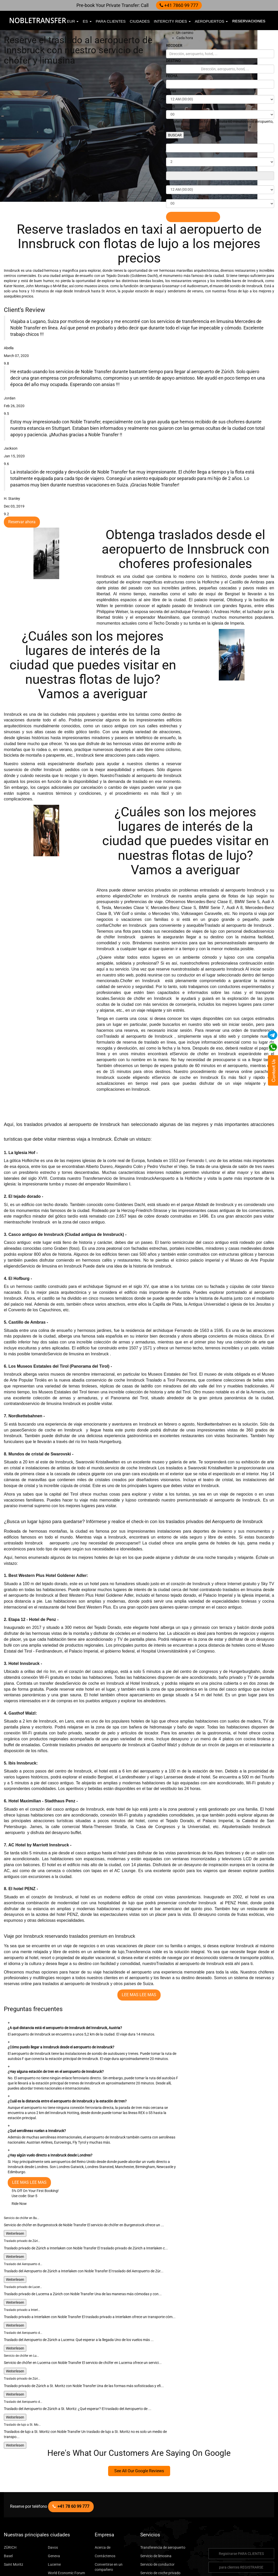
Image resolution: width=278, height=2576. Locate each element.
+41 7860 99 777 (177, 5)
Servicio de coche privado (159, 2503)
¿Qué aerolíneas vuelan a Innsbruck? (36, 2071)
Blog (98, 2528)
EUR (73, 21)
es (87, 21)
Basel (8, 2486)
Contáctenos (103, 2486)
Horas (171, 91)
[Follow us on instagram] (158, 2534)
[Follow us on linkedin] (174, 2534)
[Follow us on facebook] (151, 2534)
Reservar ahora (20, 496)
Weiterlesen (14, 2168)
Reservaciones (248, 21)
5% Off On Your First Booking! (34, 2125)
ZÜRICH (10, 2477)
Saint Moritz (13, 2494)
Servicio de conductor (156, 2494)
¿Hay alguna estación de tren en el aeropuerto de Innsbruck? (54, 2017)
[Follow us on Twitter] (143, 2534)
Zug (51, 2516)
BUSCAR (175, 135)
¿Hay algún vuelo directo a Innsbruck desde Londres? (49, 2095)
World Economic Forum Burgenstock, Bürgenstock (67, 2505)
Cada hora (183, 38)
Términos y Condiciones (112, 2503)
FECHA (172, 76)
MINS (171, 106)
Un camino (184, 32)
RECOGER (175, 45)
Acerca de (102, 2477)
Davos (52, 2477)
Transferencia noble (144, 1897)
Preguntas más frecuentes (113, 2537)
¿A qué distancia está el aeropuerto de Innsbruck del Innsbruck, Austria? (64, 1973)
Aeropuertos (211, 21)
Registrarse (241, 2483)
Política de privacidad (110, 2511)
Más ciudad (15, 2526)
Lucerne (54, 2494)
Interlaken (11, 2508)
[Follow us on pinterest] (166, 2534)
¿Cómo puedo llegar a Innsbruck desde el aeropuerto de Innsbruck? (60, 1992)
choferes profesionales (215, 908)
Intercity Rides (172, 21)
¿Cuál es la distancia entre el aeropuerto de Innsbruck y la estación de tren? (66, 2046)
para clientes (111, 21)
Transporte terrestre (154, 2511)
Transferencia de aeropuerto (160, 2477)
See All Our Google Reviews (139, 2400)
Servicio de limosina (155, 2486)
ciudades (140, 21)
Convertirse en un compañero (116, 2494)
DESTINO (174, 61)
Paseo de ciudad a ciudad (113, 2545)
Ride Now (19, 2138)
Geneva (53, 2486)
